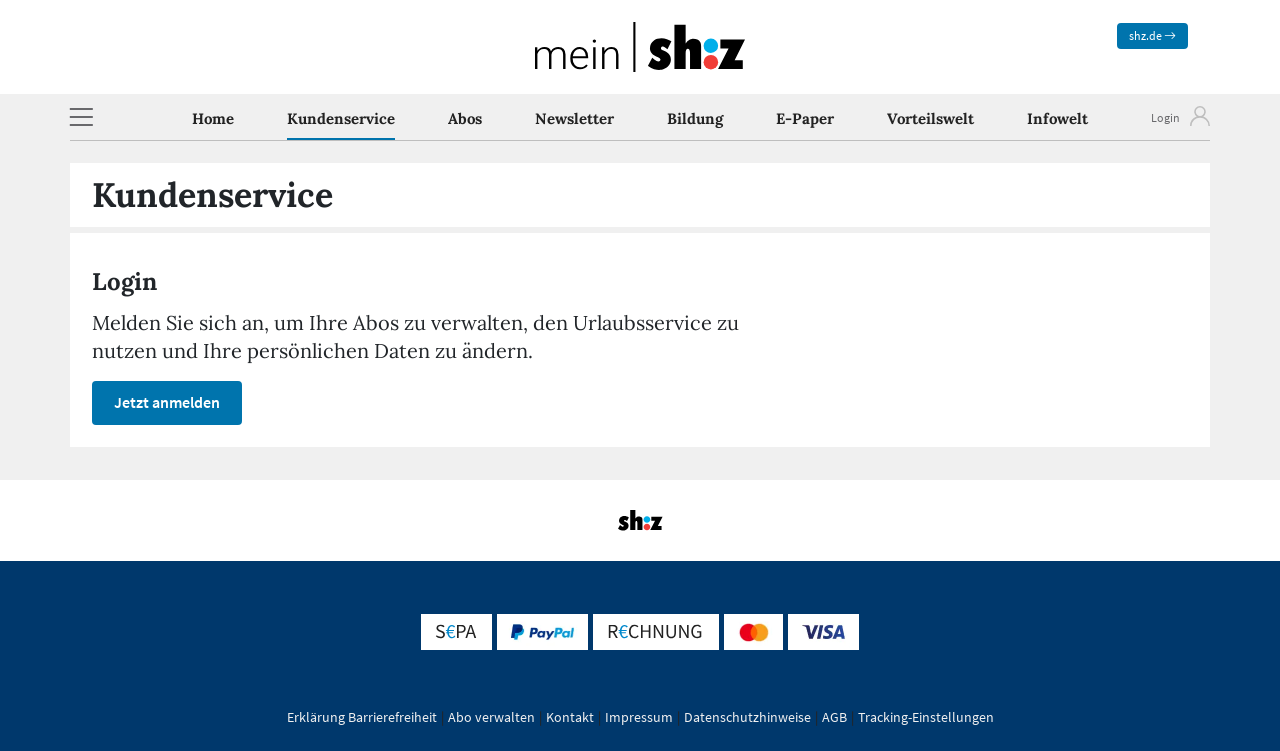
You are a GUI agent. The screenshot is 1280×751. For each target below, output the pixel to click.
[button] (81, 117)
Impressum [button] (639, 717)
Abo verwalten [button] (491, 717)
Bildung (695, 118)
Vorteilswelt (930, 118)
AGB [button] (834, 717)
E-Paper (805, 118)
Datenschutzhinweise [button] (747, 717)
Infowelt (1057, 118)
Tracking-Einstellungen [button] (926, 717)
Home (213, 118)
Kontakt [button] (570, 717)
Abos (465, 118)
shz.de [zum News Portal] (1152, 35)
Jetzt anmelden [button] (167, 402)
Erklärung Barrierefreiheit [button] (362, 717)
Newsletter (574, 118)
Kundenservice (341, 118)
